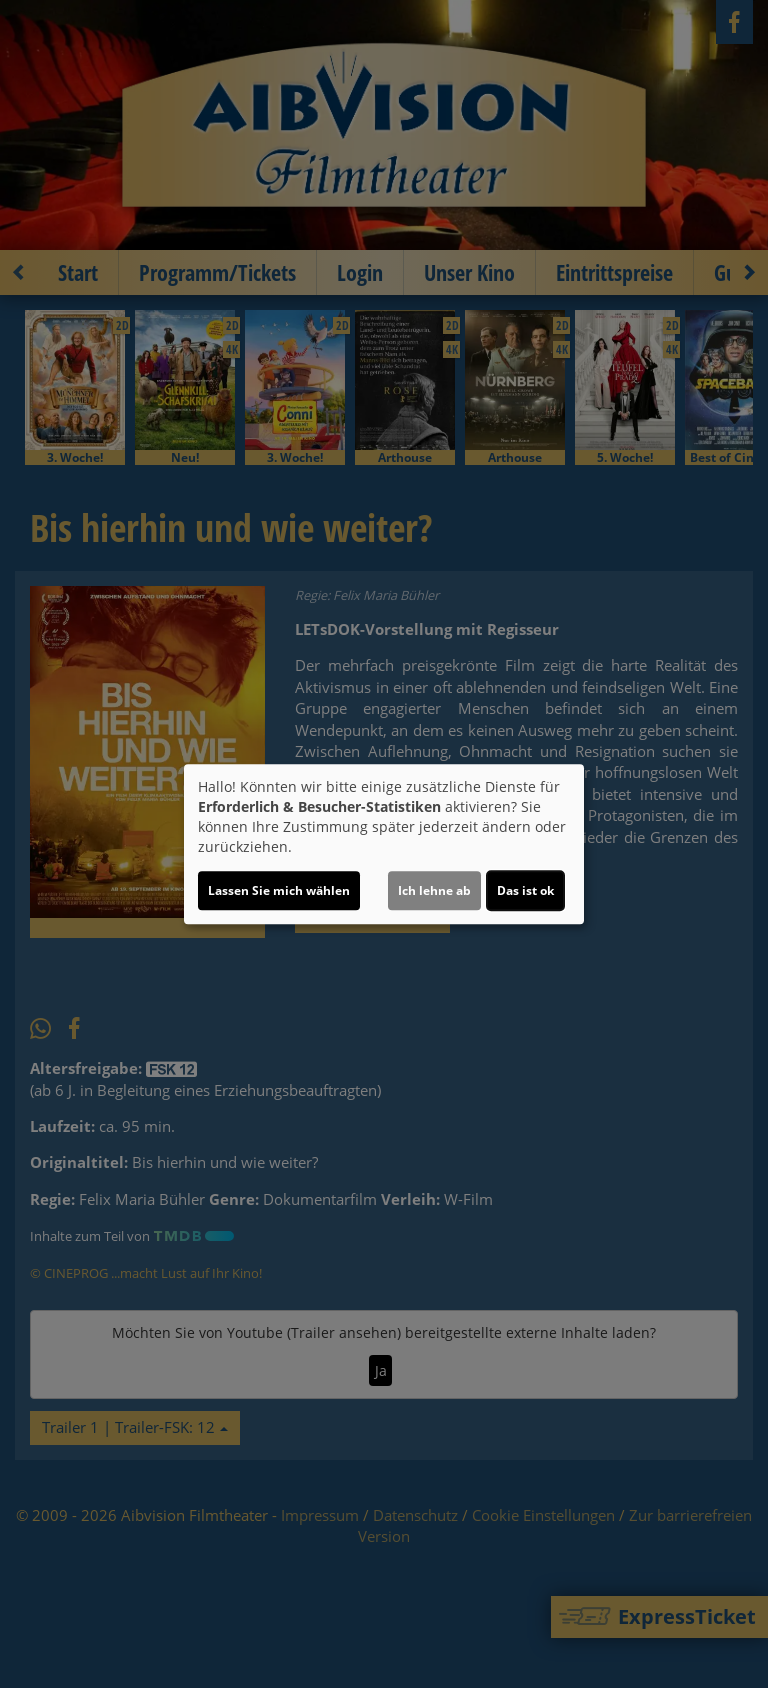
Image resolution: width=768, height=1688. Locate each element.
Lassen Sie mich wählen (279, 890)
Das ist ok (525, 890)
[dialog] (384, 844)
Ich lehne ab (434, 890)
